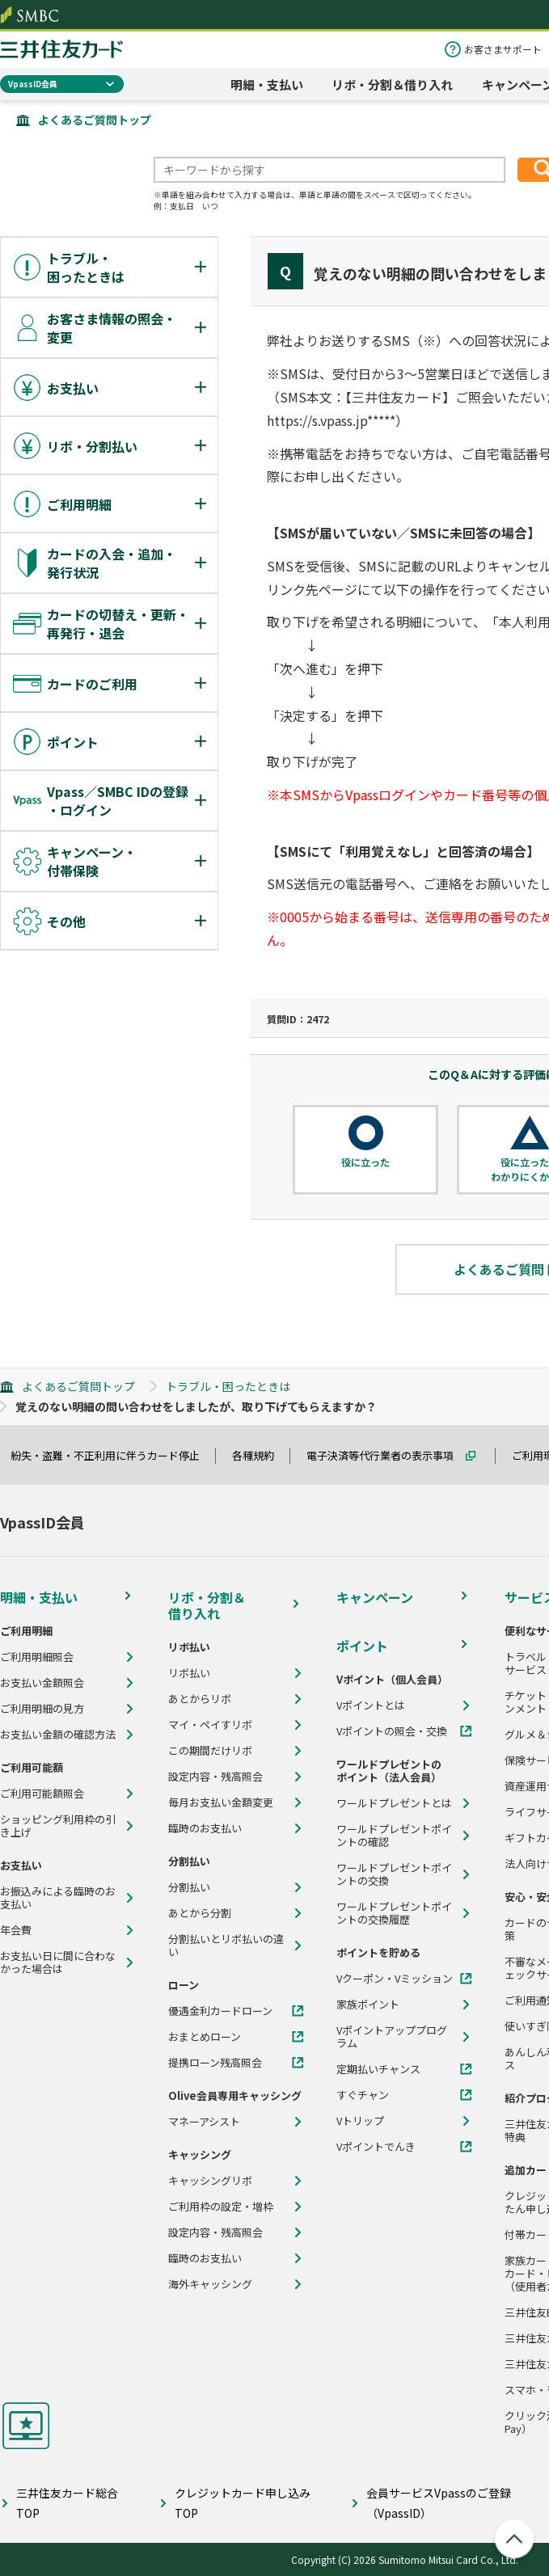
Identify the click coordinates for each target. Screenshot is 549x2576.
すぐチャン (362, 2095)
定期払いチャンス (378, 2069)
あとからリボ (199, 1699)
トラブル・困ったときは (228, 1386)
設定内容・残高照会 (215, 1776)
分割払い (189, 1887)
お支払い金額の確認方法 (58, 1734)
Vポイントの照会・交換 (391, 1731)
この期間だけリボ (210, 1750)
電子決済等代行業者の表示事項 (387, 1455)
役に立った (365, 1162)
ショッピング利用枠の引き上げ (58, 1826)
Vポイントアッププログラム (391, 2037)
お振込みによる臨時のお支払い (58, 1898)
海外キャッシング (210, 2284)
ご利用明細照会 (37, 1657)
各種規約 (260, 1455)
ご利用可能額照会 (42, 1793)
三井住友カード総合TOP (67, 2503)
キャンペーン (374, 1597)
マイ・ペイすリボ (210, 1724)
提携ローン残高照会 (215, 2062)
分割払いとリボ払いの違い (226, 1945)
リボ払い (189, 1673)
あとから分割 (199, 1913)
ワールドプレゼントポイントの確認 (394, 1836)
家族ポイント (367, 2004)
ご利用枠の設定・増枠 (220, 2206)
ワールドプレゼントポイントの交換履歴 (394, 1913)
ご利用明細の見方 (42, 1708)
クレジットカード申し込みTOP (242, 2503)
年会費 (16, 1930)
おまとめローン (204, 2036)
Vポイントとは (370, 1705)
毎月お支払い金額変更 (220, 1802)
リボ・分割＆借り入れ (392, 84)
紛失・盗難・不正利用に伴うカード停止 (112, 1455)
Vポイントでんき (376, 2146)
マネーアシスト (204, 2121)
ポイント (362, 1646)
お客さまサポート (503, 49)
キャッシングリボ (210, 2180)
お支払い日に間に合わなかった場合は (58, 1962)
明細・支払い (266, 84)
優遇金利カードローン (220, 2011)
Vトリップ (360, 2120)
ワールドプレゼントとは (394, 1803)
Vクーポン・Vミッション (394, 1978)
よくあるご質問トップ (94, 120)
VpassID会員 (32, 84)
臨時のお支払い (205, 1828)
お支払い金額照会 (42, 1682)
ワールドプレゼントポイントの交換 (394, 1874)
